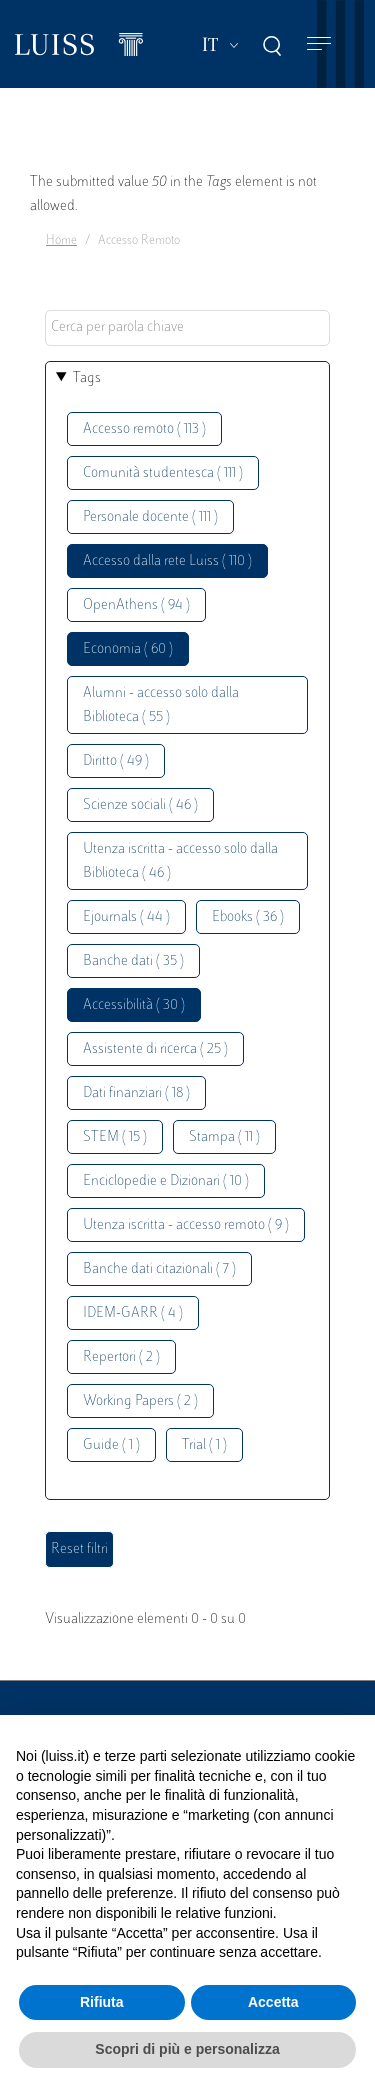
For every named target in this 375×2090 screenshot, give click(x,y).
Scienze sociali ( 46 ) (140, 805)
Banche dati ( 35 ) (133, 961)
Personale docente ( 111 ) (150, 517)
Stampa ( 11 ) (224, 1137)
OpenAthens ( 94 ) (136, 605)
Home (61, 241)
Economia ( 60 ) (128, 649)
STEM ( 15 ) (115, 1137)
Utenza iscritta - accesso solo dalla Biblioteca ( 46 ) (180, 861)
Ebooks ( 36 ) (248, 917)
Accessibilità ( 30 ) (134, 1005)
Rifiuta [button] (102, 2002)
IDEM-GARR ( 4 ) (133, 1313)
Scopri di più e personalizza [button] (187, 2049)
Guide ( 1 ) (111, 1445)
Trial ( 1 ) (204, 1445)
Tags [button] (87, 378)
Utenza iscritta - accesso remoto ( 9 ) (186, 1225)
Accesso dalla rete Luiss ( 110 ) (167, 561)
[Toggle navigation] (319, 44)
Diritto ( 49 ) (116, 761)
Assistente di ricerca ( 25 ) (155, 1049)
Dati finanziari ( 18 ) (136, 1093)
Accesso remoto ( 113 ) (144, 429)
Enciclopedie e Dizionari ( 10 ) (166, 1181)
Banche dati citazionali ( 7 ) (159, 1269)
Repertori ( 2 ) (121, 1357)
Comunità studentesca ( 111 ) (163, 473)
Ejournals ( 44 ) (126, 917)
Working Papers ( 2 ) (140, 1401)
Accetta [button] (273, 2002)
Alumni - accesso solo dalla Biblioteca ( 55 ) (161, 705)
